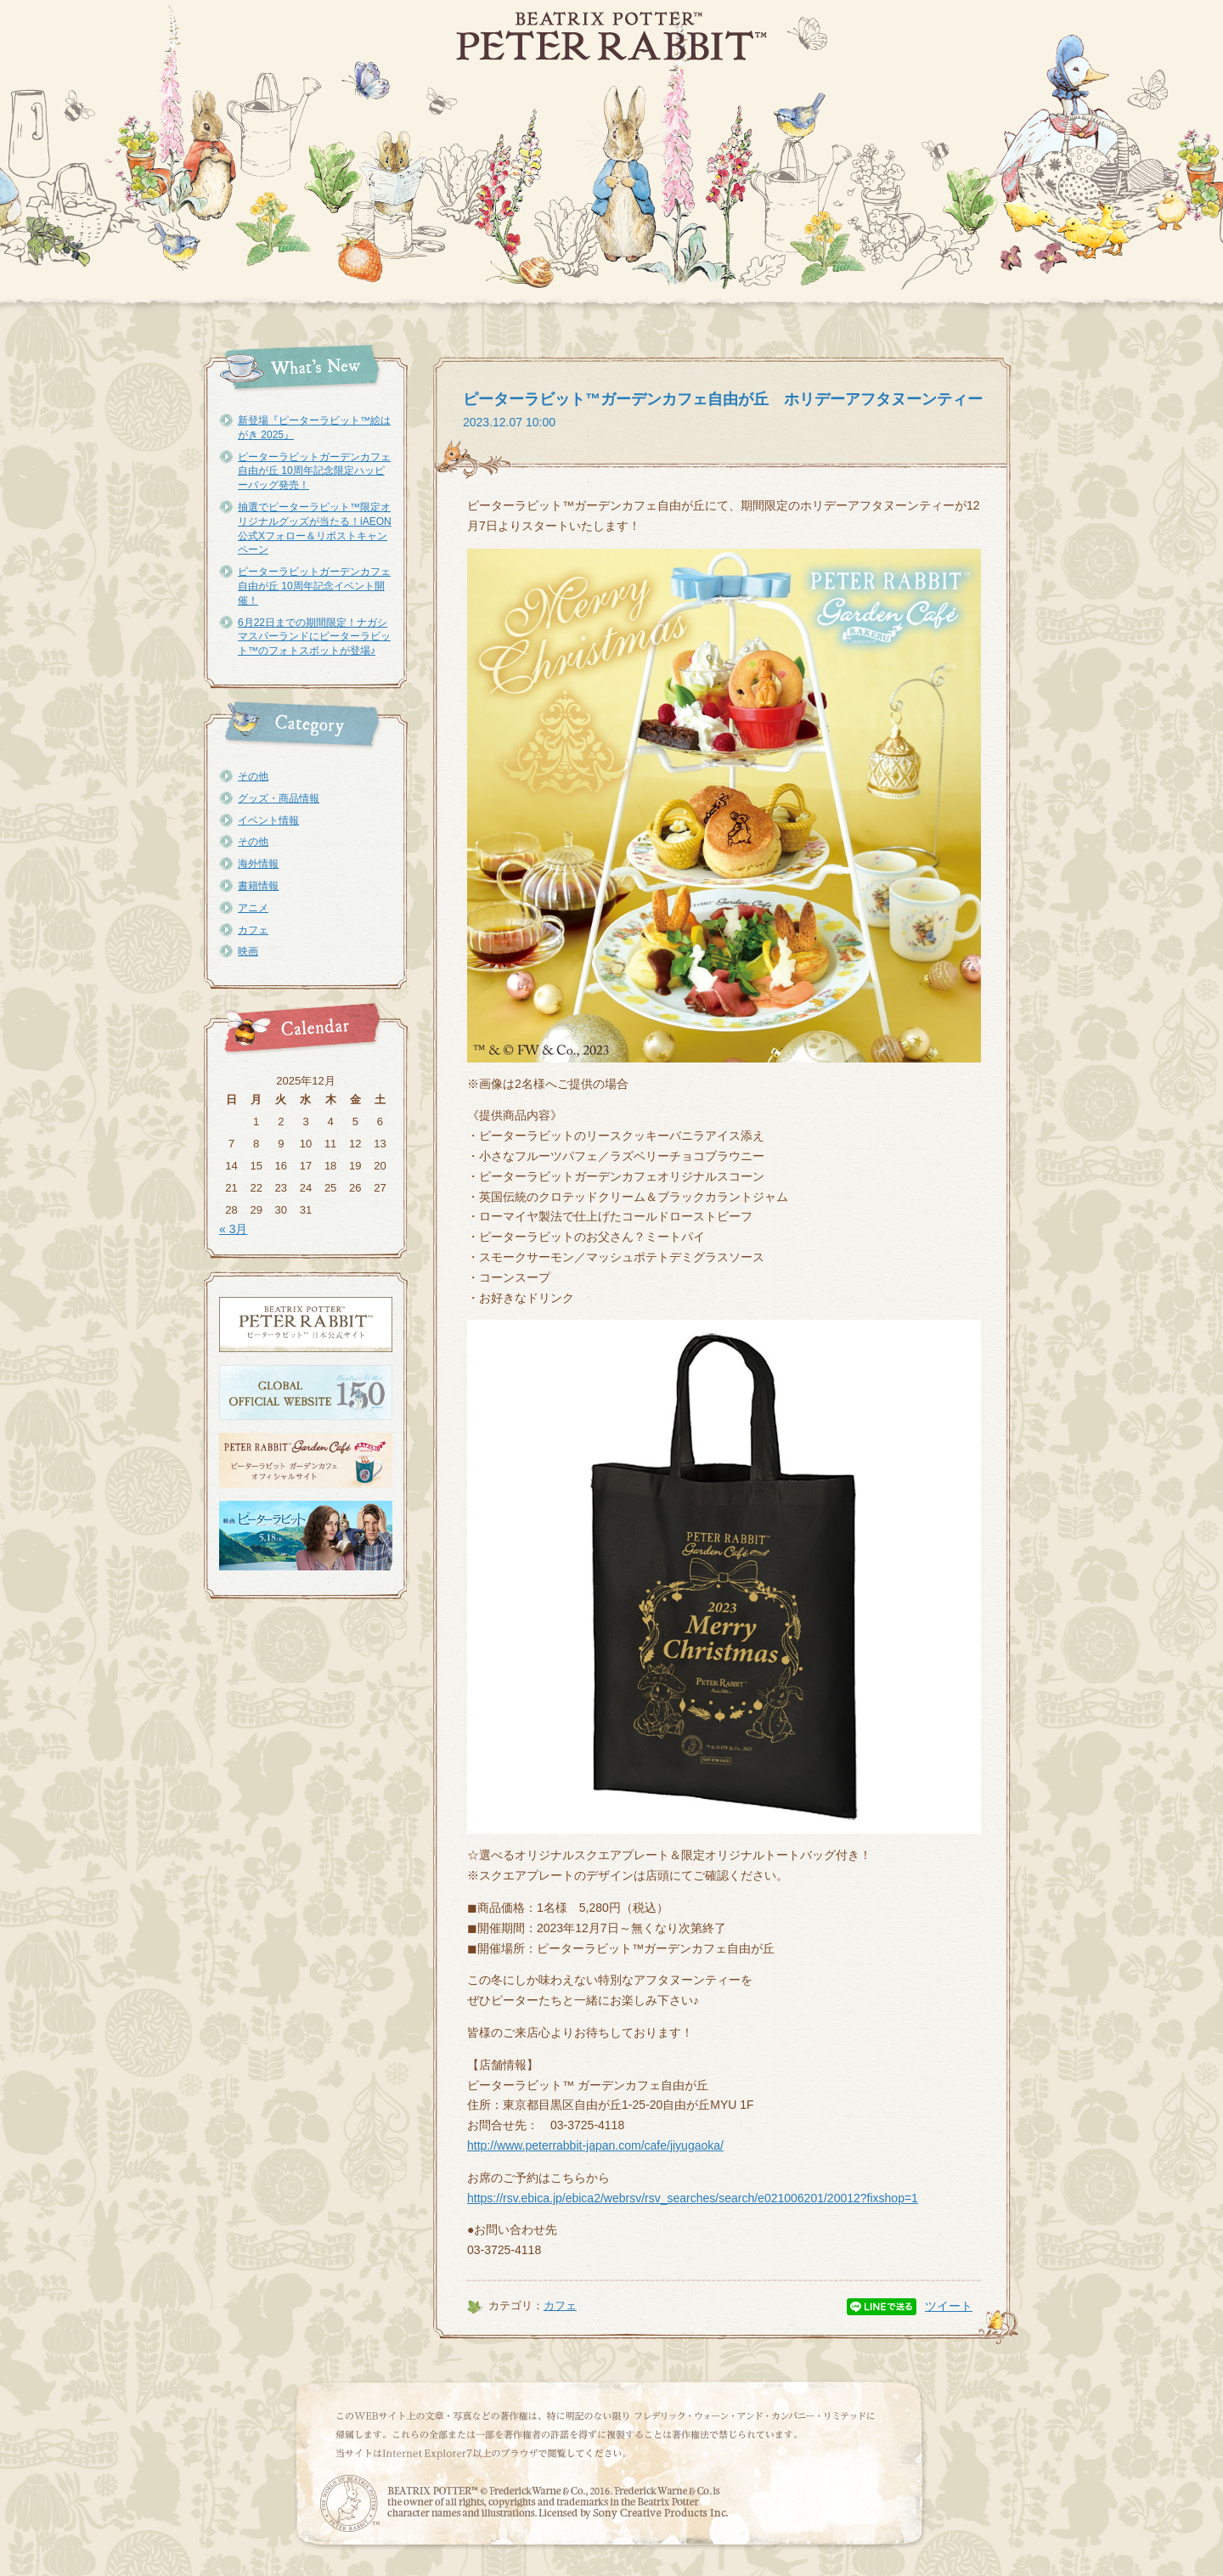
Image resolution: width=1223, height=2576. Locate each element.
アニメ (253, 908)
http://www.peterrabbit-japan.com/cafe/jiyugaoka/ (595, 2145)
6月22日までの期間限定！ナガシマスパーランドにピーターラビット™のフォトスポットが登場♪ (314, 637)
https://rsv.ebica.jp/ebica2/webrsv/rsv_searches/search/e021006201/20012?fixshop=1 (692, 2198)
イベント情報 (268, 820)
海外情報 (258, 864)
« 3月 (233, 1229)
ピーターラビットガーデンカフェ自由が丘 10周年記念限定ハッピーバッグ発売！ (314, 471)
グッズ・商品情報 (278, 798)
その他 (253, 776)
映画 (248, 951)
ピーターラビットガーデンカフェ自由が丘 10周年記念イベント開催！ (314, 586)
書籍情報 (258, 886)
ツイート (948, 2306)
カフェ (253, 930)
